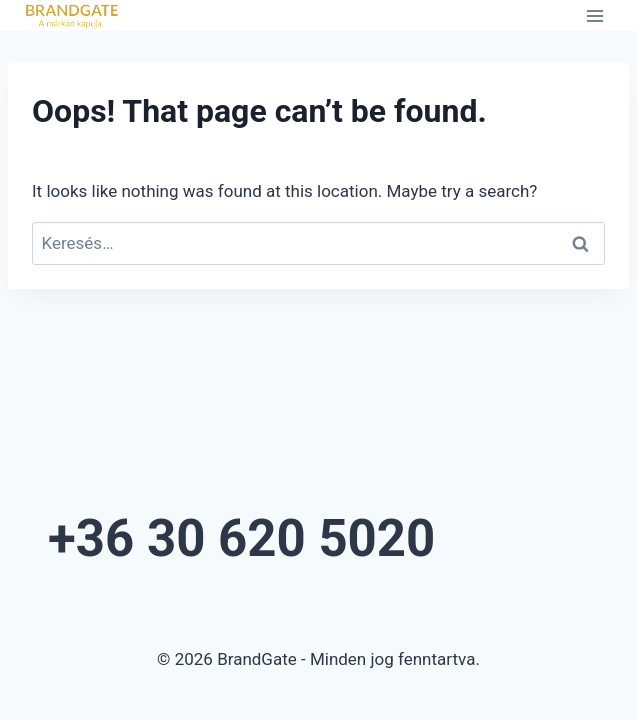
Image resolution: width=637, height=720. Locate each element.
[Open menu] (594, 15)
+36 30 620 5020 (241, 538)
